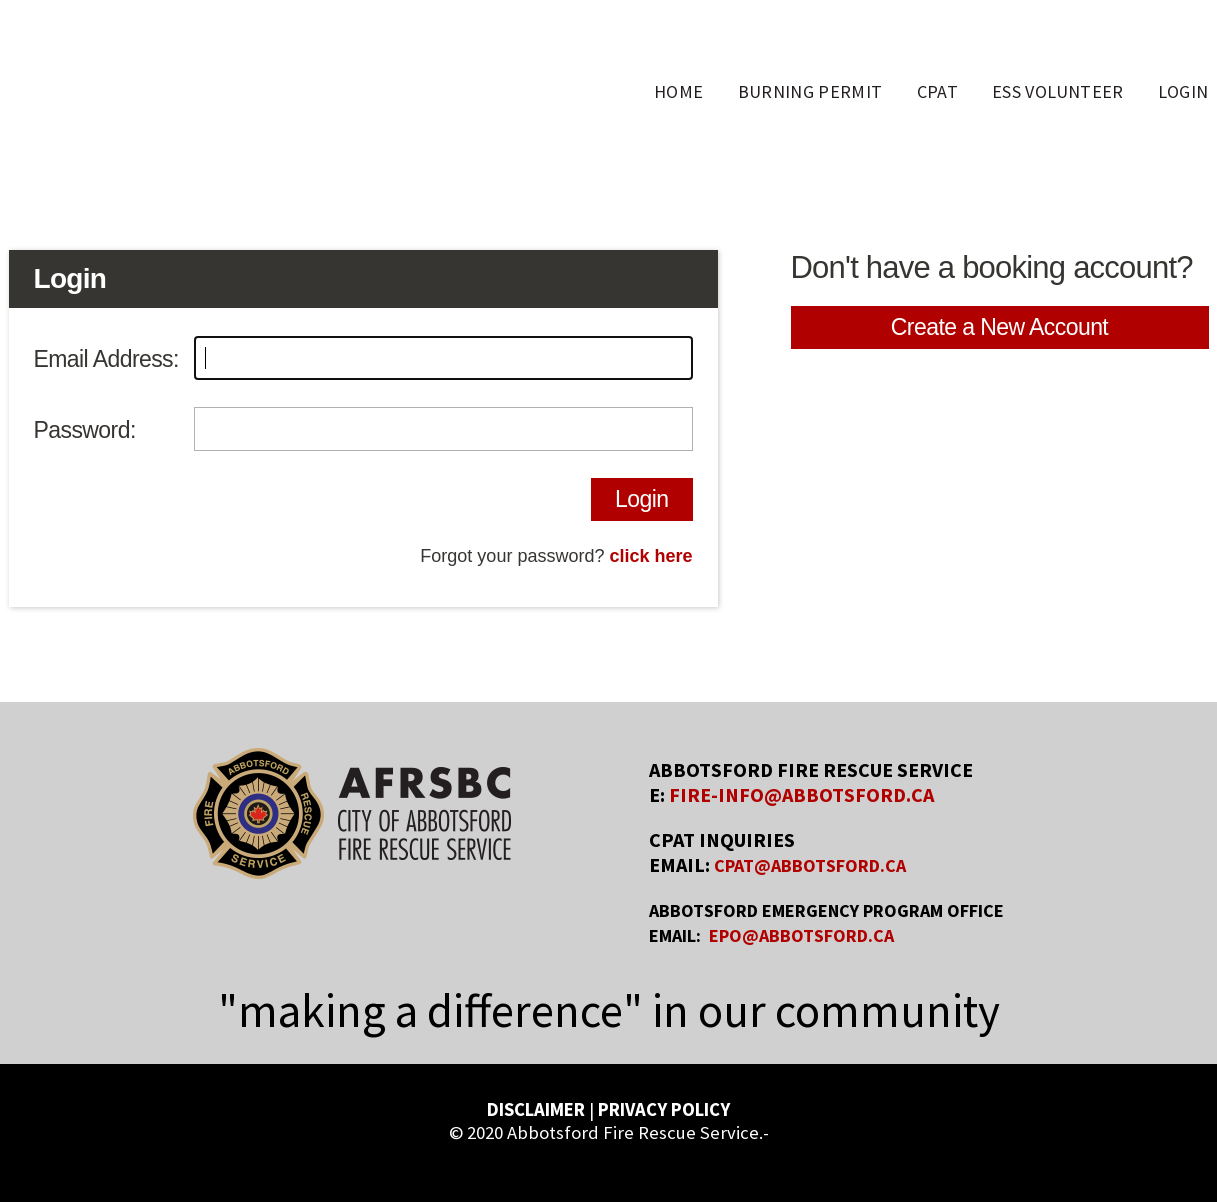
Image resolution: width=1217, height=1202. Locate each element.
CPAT (937, 91)
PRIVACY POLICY (664, 1109)
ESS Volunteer (1058, 91)
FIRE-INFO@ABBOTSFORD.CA (801, 794)
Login (641, 499)
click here (650, 556)
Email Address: (106, 359)
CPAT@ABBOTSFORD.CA (810, 865)
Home (678, 91)
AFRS (174, 92)
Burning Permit (810, 91)
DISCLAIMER (536, 1109)
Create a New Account (999, 327)
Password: (85, 430)
